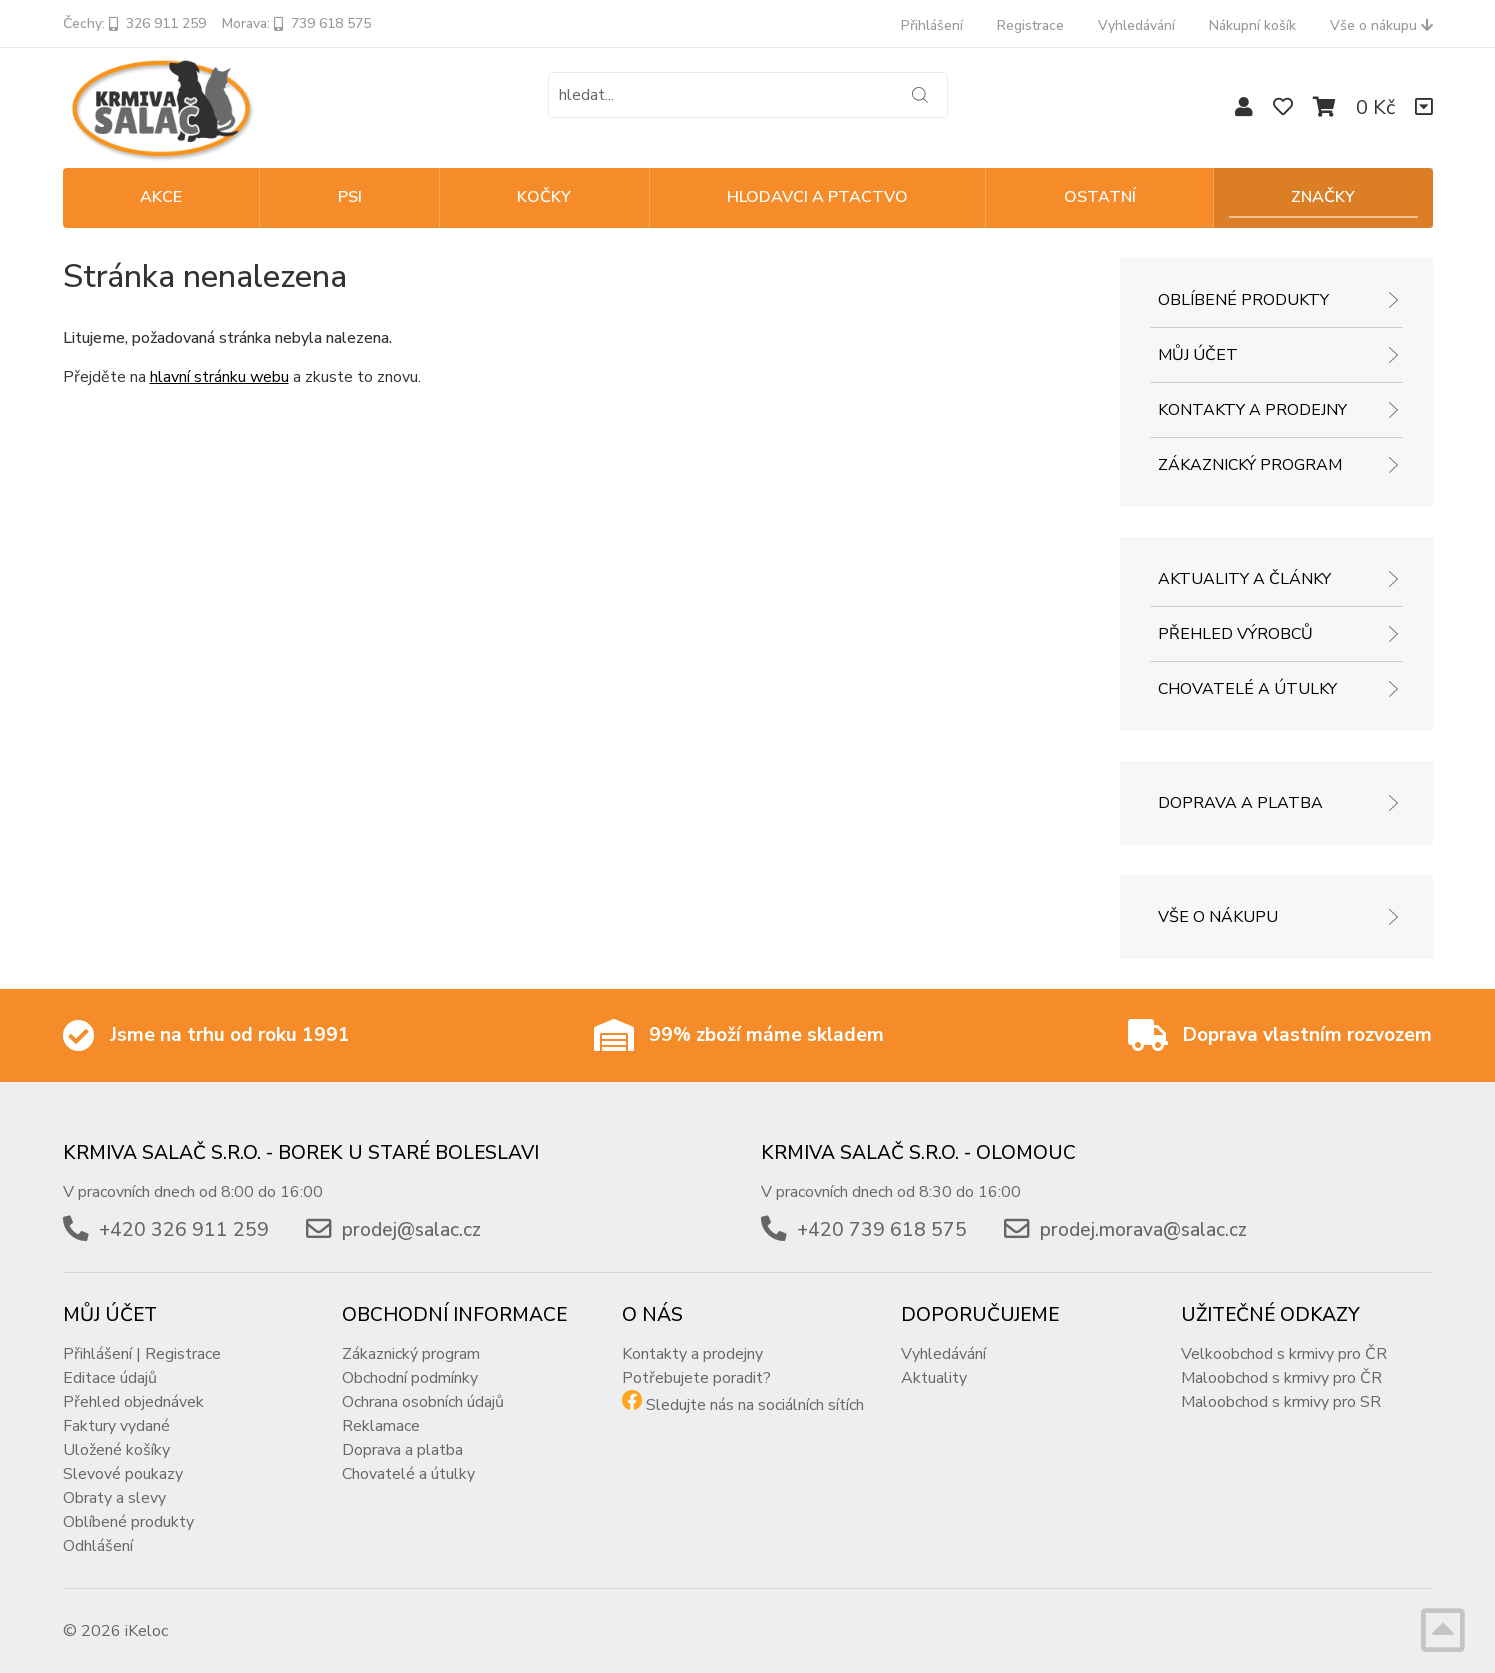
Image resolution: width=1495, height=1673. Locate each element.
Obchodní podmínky (410, 1378)
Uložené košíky (116, 1450)
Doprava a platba (1240, 803)
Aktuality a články (1244, 579)
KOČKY (544, 197)
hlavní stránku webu (219, 377)
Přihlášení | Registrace (142, 1354)
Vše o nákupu (1381, 25)
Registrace (1030, 25)
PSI (350, 197)
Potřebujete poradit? (696, 1378)
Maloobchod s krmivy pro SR (1281, 1402)
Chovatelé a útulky (1247, 689)
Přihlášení (932, 25)
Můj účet (1198, 355)
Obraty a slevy (114, 1498)
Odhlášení (98, 1546)
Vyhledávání (1136, 25)
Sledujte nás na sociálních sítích (755, 1405)
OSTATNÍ (1100, 197)
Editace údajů (110, 1378)
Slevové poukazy (123, 1474)
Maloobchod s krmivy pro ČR (1281, 1378)
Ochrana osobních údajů (423, 1402)
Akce (161, 197)
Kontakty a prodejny (1252, 410)
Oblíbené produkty (1243, 300)
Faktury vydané (116, 1426)
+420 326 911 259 (184, 1230)
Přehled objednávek (133, 1402)
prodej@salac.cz (411, 1230)
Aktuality (934, 1378)
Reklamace (381, 1426)
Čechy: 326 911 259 (134, 23)
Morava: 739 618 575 (296, 23)
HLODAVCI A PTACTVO (817, 197)
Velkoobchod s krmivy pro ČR (1284, 1354)
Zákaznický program (1250, 465)
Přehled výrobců (1235, 634)
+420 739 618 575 (882, 1230)
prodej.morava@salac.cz (1143, 1230)
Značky (1323, 197)
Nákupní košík (1252, 25)
